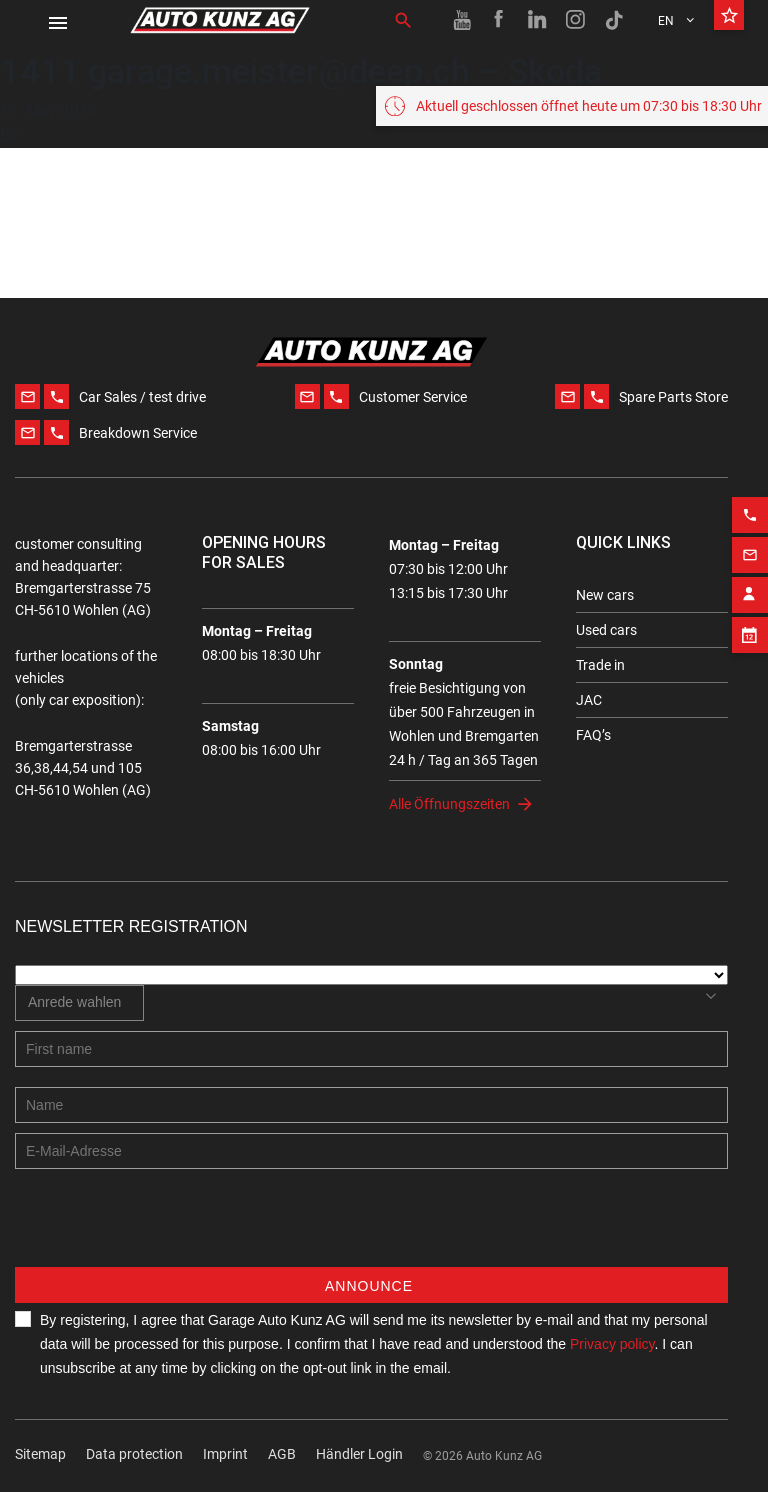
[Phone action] (750, 509)
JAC (589, 700)
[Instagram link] (576, 20)
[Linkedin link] (538, 20)
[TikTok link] (614, 20)
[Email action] (750, 549)
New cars (605, 595)
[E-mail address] (371, 1151)
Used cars (606, 630)
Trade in (600, 665)
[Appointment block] (750, 629)
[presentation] (167, 1228)
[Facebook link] (500, 20)
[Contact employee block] (750, 589)
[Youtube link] (462, 20)
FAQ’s (593, 735)
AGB (282, 1454)
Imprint (225, 1454)
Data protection (134, 1454)
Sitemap (40, 1454)
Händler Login (359, 1454)
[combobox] (79, 1003)
